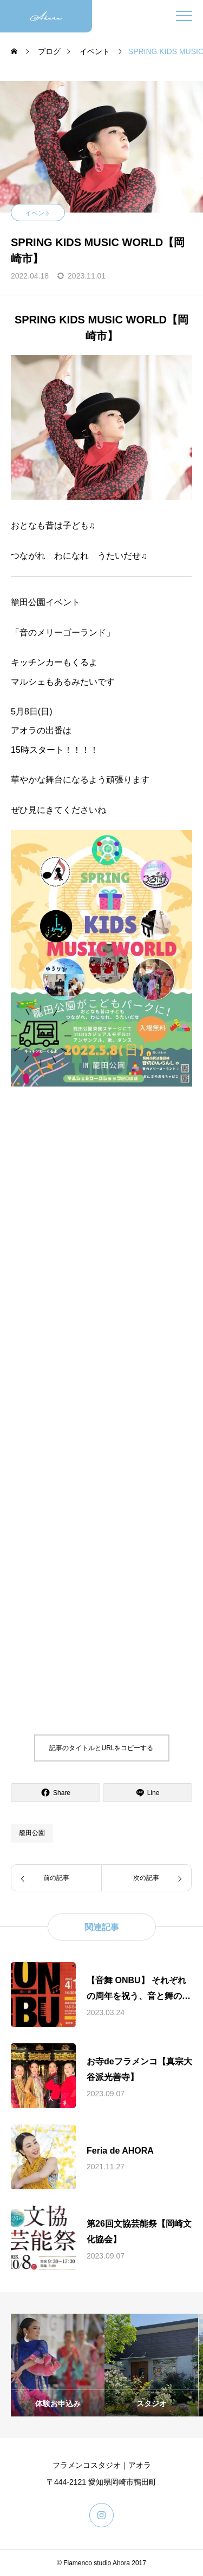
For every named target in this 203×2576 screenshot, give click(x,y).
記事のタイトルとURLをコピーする (101, 1748)
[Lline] (147, 1792)
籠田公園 (32, 1833)
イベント (38, 213)
